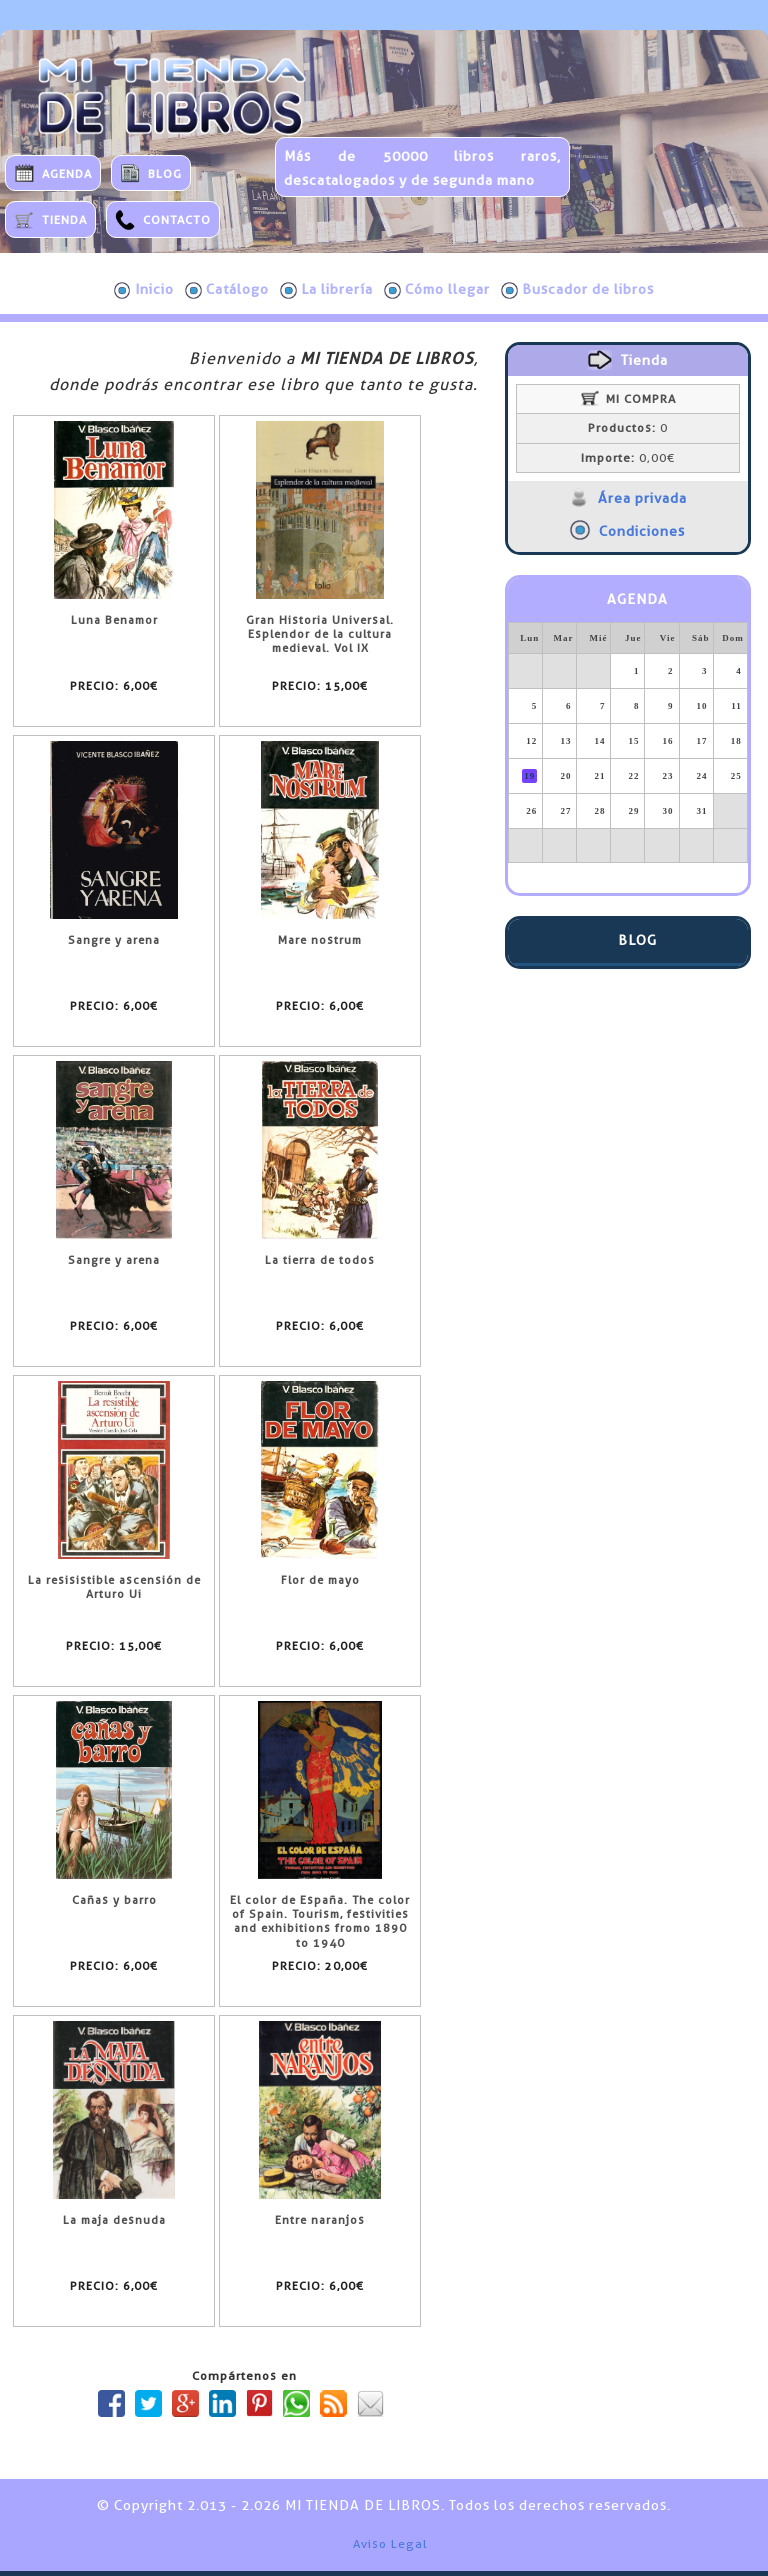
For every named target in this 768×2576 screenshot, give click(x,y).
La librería (326, 290)
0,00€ (628, 458)
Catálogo (227, 290)
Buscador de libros (577, 290)
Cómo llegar (437, 290)
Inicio (144, 290)
